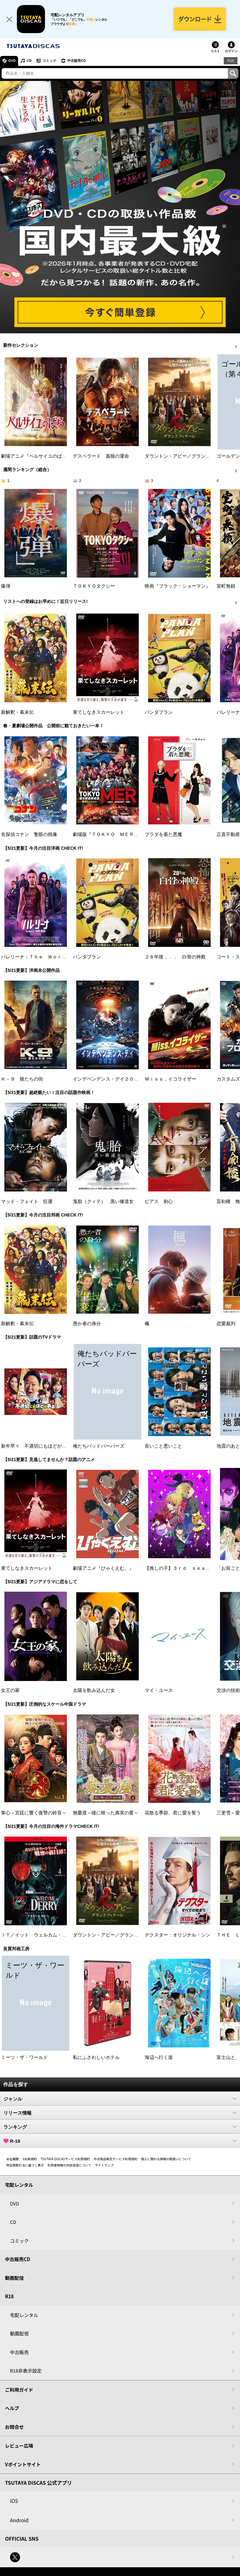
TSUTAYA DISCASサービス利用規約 (65, 2158)
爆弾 (5, 586)
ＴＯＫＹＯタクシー (94, 586)
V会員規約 (29, 2158)
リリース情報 (120, 2113)
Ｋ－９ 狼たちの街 (22, 1079)
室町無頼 (226, 586)
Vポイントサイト (23, 2464)
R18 (231, 60)
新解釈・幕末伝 (17, 712)
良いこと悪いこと (163, 1446)
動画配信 (14, 2278)
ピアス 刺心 (159, 1201)
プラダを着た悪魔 (163, 834)
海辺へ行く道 (159, 2057)
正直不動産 (228, 834)
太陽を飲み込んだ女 (94, 1690)
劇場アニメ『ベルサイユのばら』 (36, 456)
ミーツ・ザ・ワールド (24, 2057)
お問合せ (14, 2427)
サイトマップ (104, 2165)
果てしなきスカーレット (98, 712)
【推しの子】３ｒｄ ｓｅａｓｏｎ (182, 1568)
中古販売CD (76, 60)
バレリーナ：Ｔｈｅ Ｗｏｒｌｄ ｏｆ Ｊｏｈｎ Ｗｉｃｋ (66, 956)
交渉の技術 (228, 1690)
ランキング (120, 2127)
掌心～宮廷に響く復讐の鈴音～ (34, 1812)
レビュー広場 (19, 2445)
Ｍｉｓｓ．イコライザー (170, 1079)
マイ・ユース (159, 1690)
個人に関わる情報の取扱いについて (166, 2158)
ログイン (231, 51)
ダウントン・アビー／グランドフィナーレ (189, 456)
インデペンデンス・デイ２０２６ (108, 1079)
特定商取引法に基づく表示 (25, 2165)
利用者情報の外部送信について (69, 2165)
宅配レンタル (24, 2315)
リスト (215, 51)
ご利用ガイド (19, 2389)
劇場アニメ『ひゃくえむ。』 (103, 1568)
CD (29, 60)
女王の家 (10, 1690)
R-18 (120, 2141)
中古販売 (19, 2352)
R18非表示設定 (26, 2370)
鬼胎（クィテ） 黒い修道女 (103, 1201)
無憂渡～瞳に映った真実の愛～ (105, 1812)
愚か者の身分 (87, 1323)
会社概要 (12, 2158)
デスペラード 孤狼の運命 (101, 456)
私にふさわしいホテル (96, 2057)
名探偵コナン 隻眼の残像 (29, 834)
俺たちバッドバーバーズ (98, 1446)
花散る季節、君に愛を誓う (173, 1812)
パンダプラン (159, 712)
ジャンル (120, 2099)
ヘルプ (12, 2408)
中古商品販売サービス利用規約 (116, 2158)
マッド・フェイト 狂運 (26, 1201)
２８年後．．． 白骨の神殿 (175, 956)
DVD (12, 60)
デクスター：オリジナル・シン (177, 1934)
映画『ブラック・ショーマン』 (177, 586)
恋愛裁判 (226, 1323)
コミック (49, 60)
